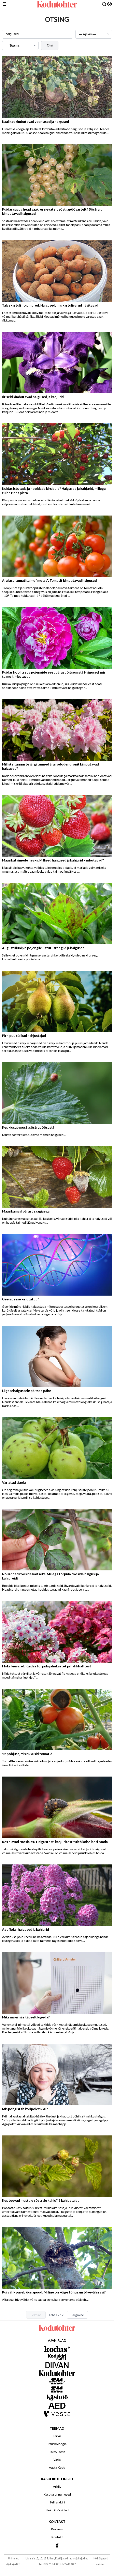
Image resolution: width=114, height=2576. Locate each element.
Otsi (50, 45)
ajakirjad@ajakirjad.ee (75, 2558)
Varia (57, 2459)
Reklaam (57, 2529)
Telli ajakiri (57, 2502)
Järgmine (77, 2315)
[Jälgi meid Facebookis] (57, 2545)
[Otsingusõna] (37, 34)
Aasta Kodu (57, 2467)
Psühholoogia (57, 2444)
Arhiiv (57, 2486)
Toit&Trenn (57, 2452)
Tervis (57, 2436)
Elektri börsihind (57, 2510)
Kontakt (57, 2537)
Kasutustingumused (57, 2494)
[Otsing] (104, 4)
